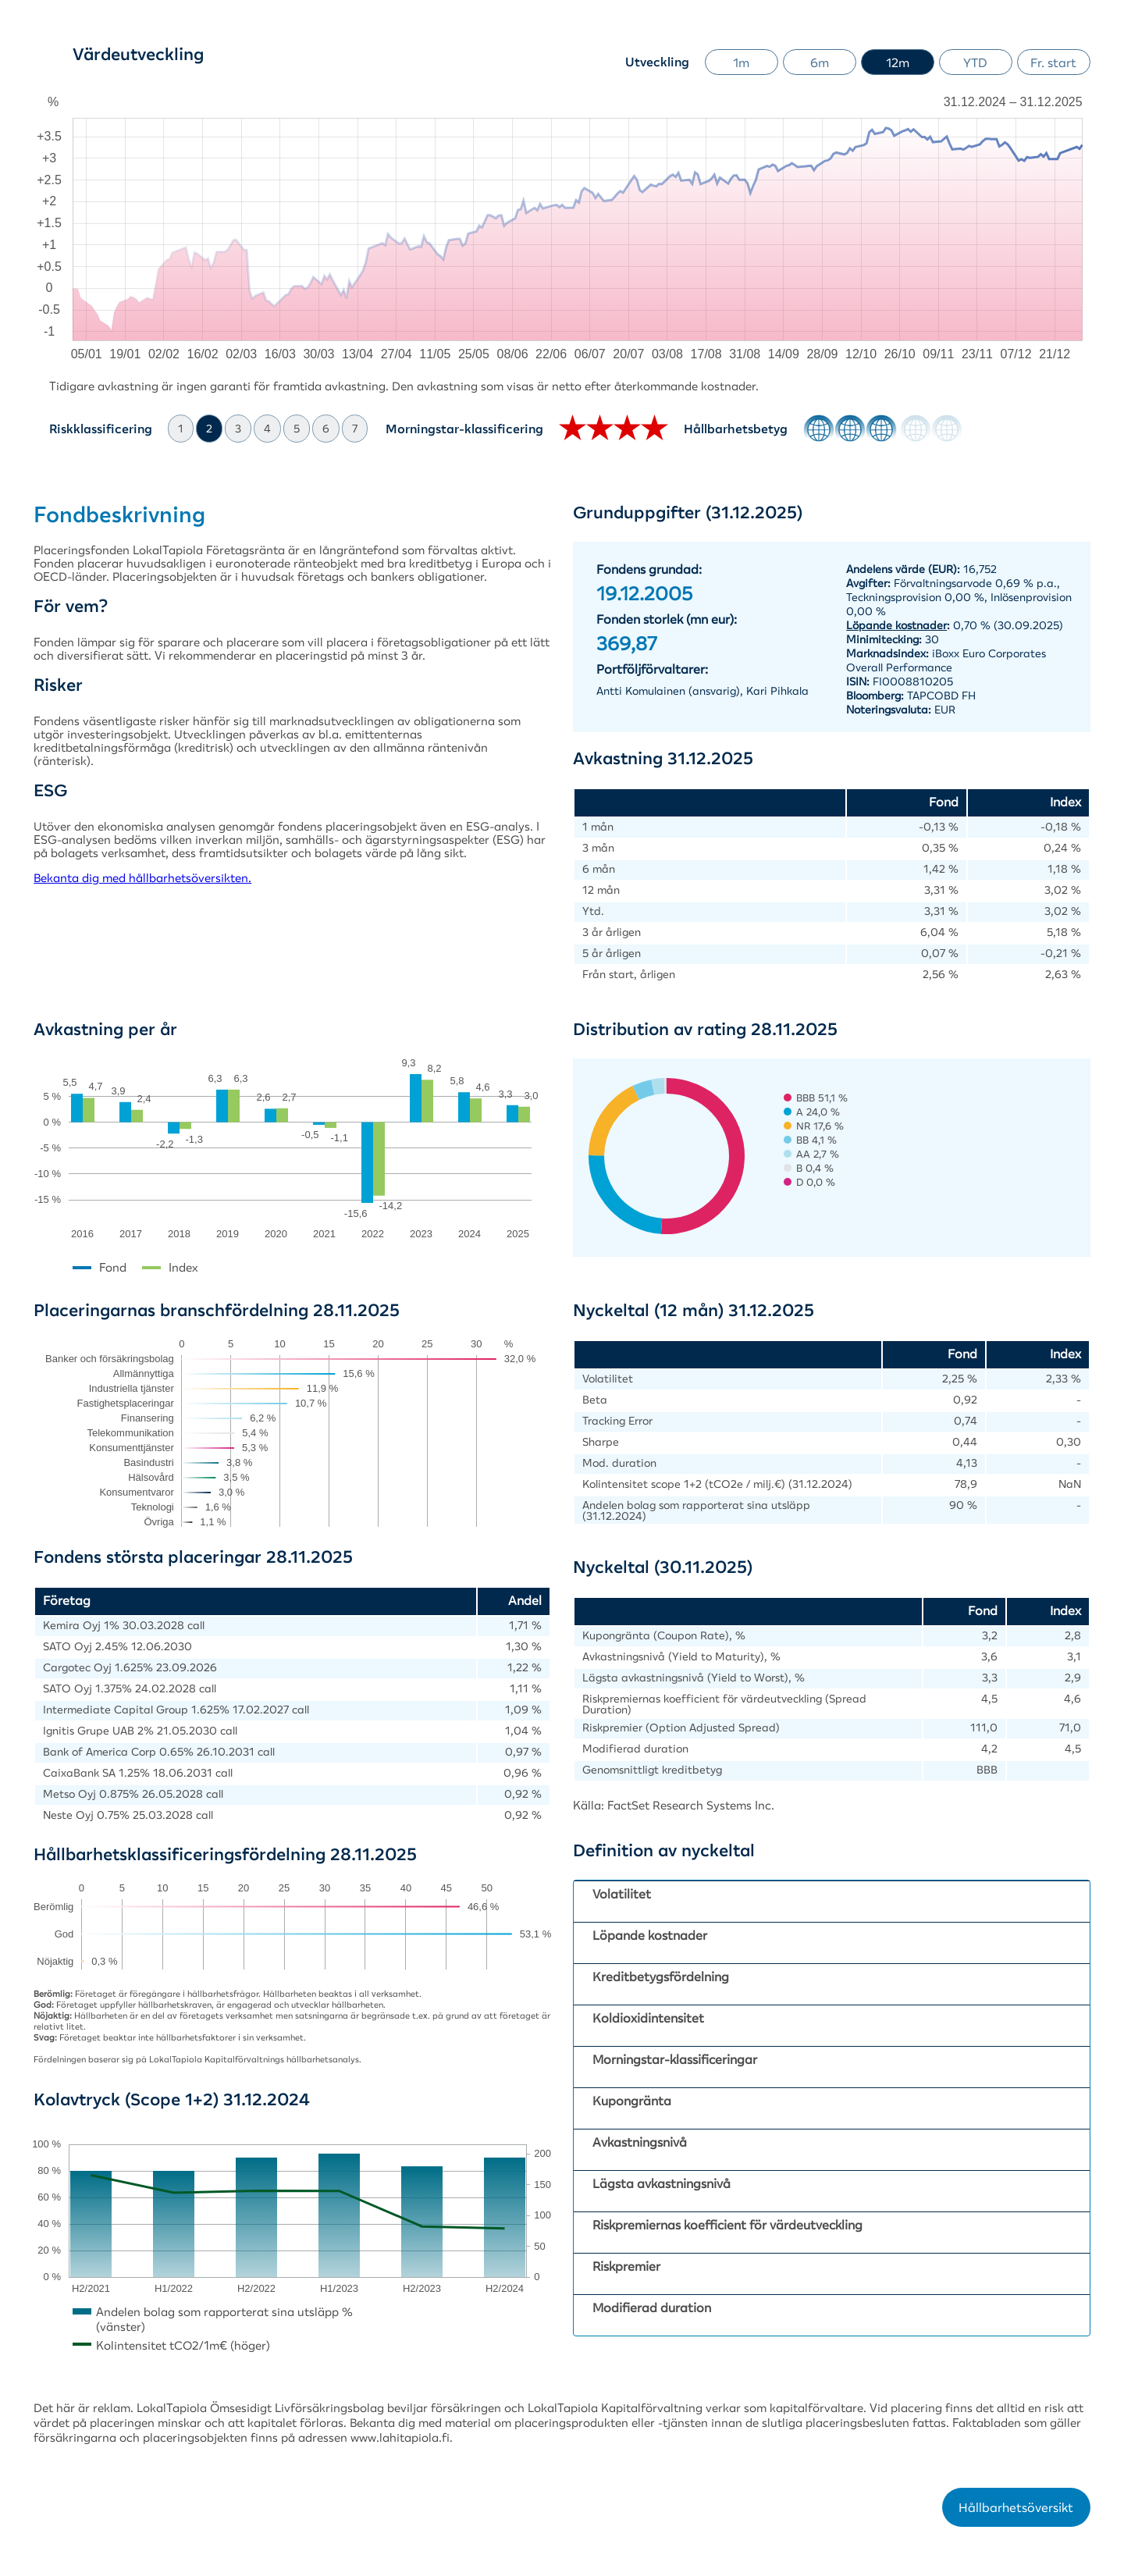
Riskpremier (626, 2266)
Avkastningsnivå (639, 2142)
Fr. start (1053, 62)
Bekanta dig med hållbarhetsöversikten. (142, 877)
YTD (975, 62)
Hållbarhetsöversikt (1016, 2507)
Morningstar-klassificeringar (674, 2059)
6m (819, 62)
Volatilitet (621, 1894)
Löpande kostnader (649, 1935)
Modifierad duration (651, 2307)
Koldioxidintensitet (648, 2018)
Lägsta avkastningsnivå (661, 2183)
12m (897, 62)
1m (741, 62)
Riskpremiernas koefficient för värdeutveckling (727, 2225)
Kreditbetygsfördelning (660, 1976)
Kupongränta (631, 2100)
